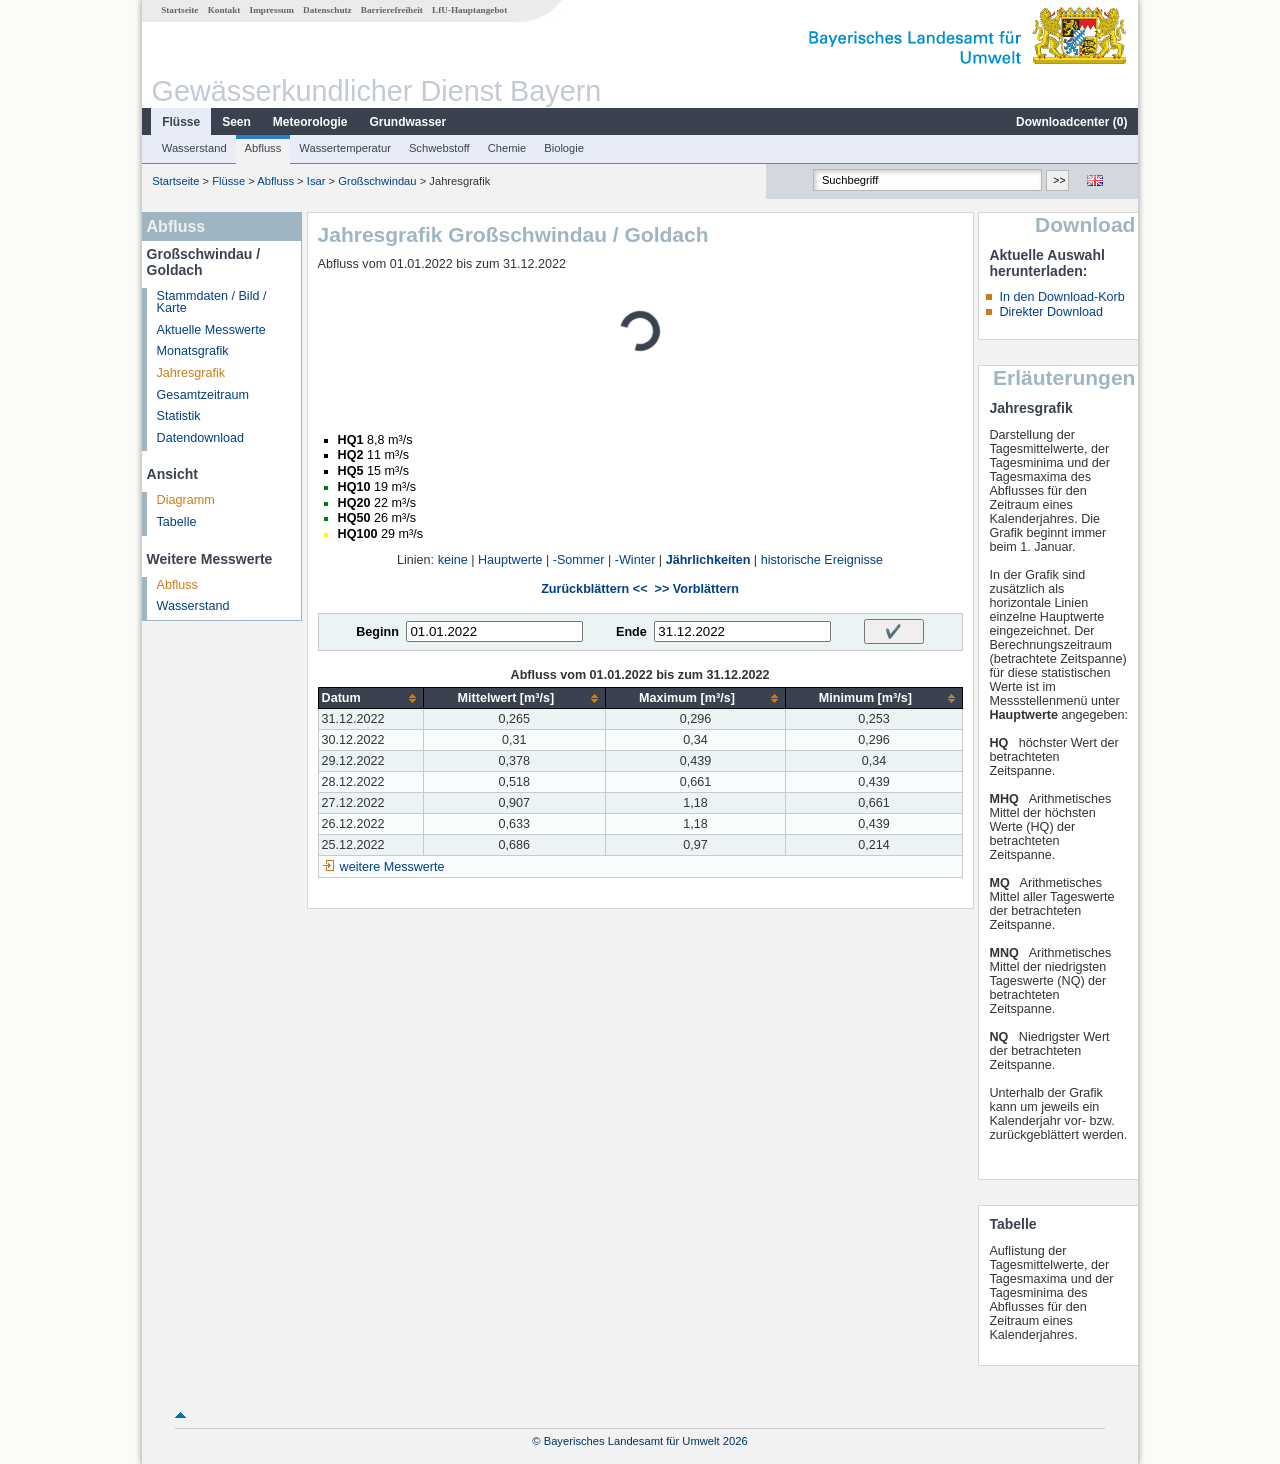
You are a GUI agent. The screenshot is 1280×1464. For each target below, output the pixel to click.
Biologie (564, 148)
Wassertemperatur (345, 148)
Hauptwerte (510, 560)
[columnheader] (370, 698)
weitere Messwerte (392, 867)
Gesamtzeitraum (203, 395)
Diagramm (186, 500)
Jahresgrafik (191, 373)
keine (453, 560)
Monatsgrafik (193, 351)
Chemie (507, 148)
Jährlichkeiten (708, 560)
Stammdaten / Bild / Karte (212, 302)
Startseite (179, 10)
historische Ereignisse (822, 560)
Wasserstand (194, 148)
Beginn (377, 632)
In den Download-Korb (1061, 297)
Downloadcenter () (1071, 122)
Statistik (179, 416)
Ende (631, 632)
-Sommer (579, 560)
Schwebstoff (439, 148)
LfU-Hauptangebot (469, 10)
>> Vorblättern (697, 589)
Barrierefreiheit (392, 10)
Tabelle (177, 522)
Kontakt (224, 10)
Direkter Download (1051, 312)
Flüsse (181, 122)
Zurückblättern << (594, 589)
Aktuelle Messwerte (211, 330)
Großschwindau (377, 181)
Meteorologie (310, 122)
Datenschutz (327, 10)
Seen (236, 122)
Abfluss (263, 148)
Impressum (272, 10)
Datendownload (201, 438)
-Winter (635, 560)
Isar (316, 181)
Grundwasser (408, 122)
